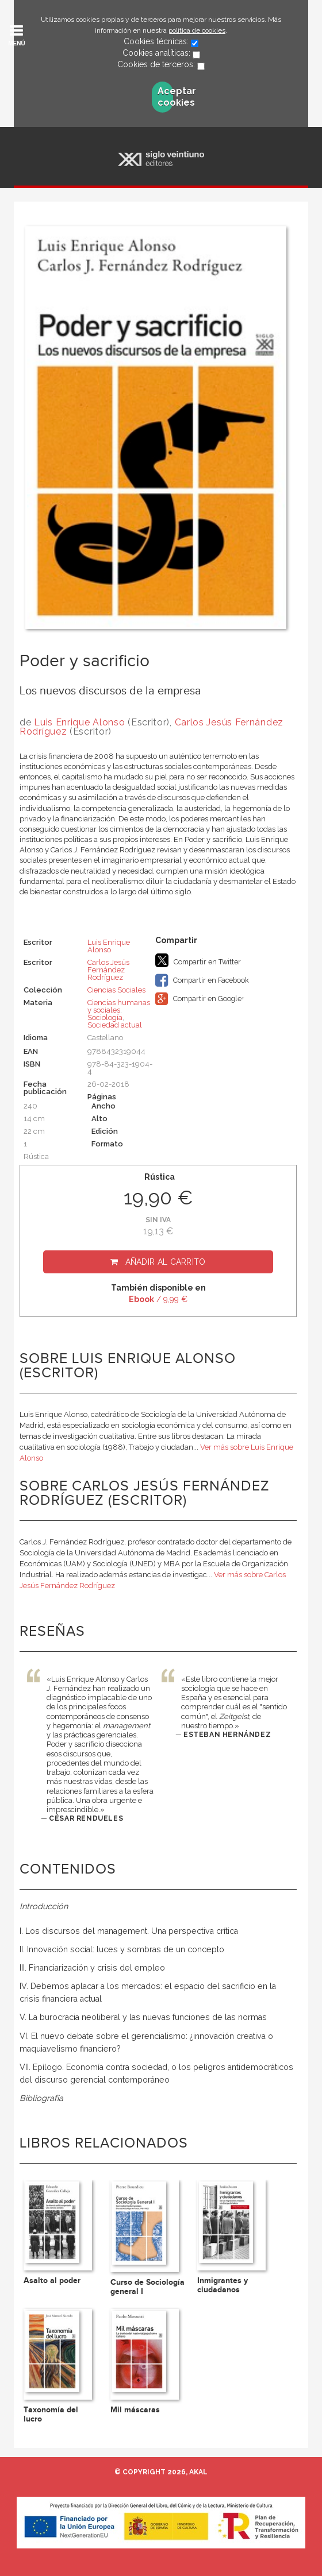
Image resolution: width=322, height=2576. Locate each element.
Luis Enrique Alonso (79, 722)
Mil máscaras (135, 2410)
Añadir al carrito (165, 1261)
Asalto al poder (52, 2280)
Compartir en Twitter (198, 960)
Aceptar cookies (165, 97)
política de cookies (196, 30)
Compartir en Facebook (202, 980)
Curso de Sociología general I (147, 2286)
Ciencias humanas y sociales (118, 1006)
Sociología (104, 1017)
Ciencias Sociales (116, 990)
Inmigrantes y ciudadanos (222, 2285)
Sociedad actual (114, 1025)
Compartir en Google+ (199, 998)
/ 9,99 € (158, 1299)
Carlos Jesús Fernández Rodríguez (108, 970)
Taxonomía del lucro (51, 2414)
